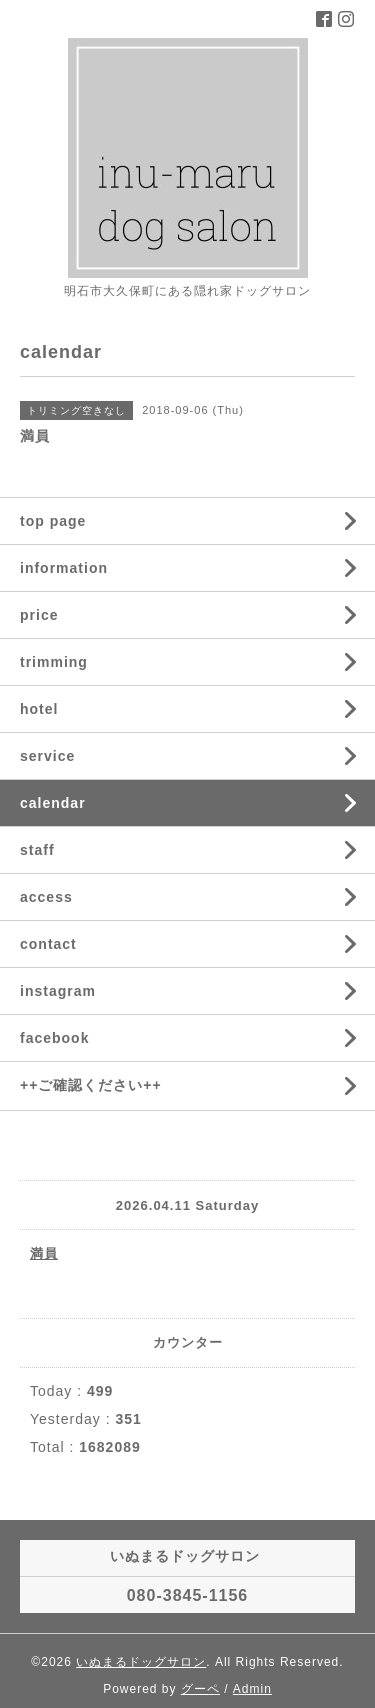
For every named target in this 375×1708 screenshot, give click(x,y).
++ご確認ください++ (91, 1085)
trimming (54, 662)
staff (37, 850)
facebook (54, 1038)
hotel (39, 709)
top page (53, 521)
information (64, 568)
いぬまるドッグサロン (141, 1662)
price (39, 615)
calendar (53, 803)
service (47, 756)
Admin (252, 1689)
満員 (44, 1253)
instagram (58, 991)
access (46, 897)
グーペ (200, 1689)
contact (48, 944)
